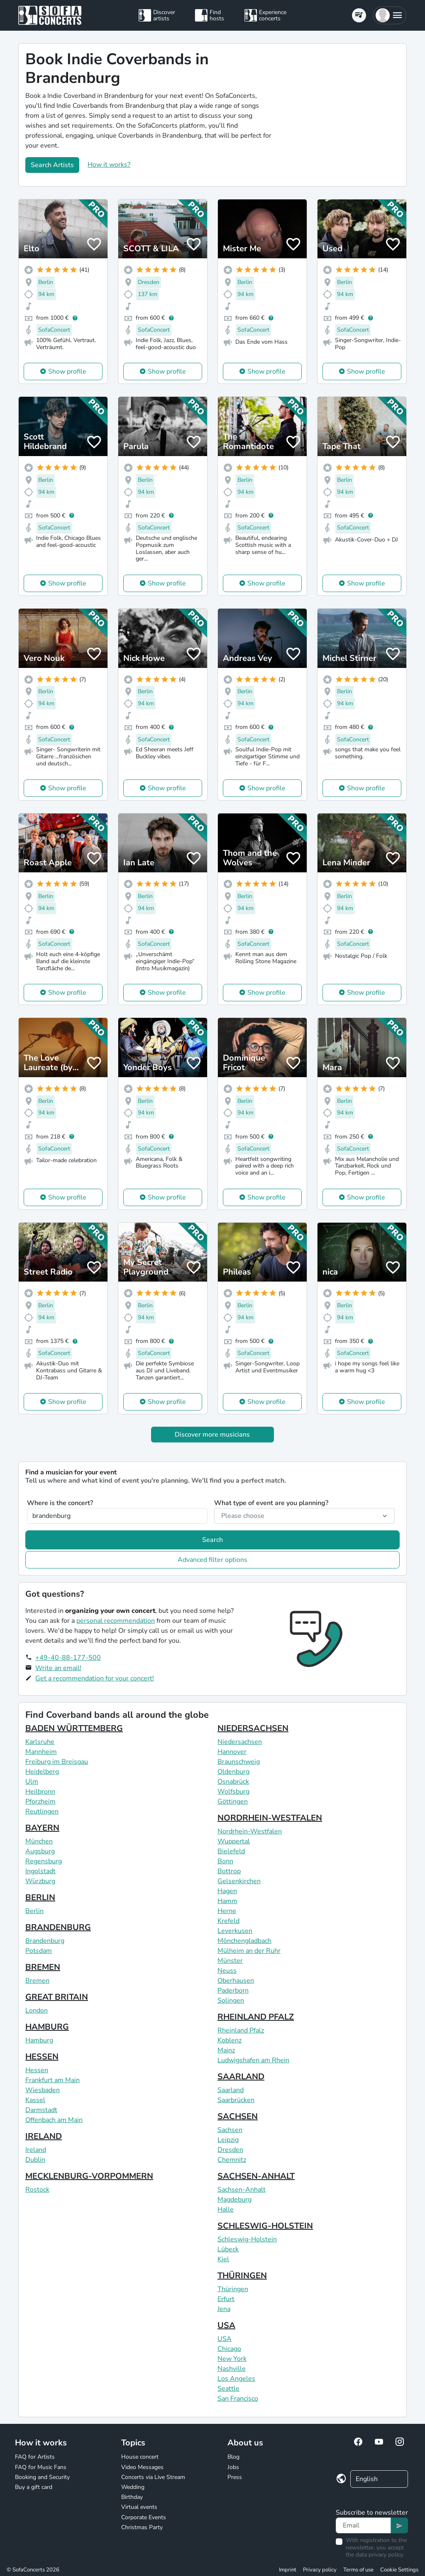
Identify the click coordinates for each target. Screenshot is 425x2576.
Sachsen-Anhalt (241, 2189)
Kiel (223, 2259)
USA (226, 2325)
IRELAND (43, 2136)
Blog (233, 2457)
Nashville (231, 2368)
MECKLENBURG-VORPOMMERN (89, 2176)
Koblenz (229, 2040)
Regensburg (43, 1861)
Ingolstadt (40, 1871)
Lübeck (228, 2249)
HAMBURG (47, 2026)
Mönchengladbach (244, 1940)
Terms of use (358, 2570)
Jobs (233, 2467)
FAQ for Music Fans (40, 2467)
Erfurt (225, 2299)
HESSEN (42, 2056)
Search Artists (52, 165)
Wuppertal (233, 1841)
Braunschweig (238, 1761)
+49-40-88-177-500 (68, 1657)
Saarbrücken (235, 2100)
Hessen (36, 2070)
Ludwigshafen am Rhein (253, 2060)
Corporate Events (143, 2517)
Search (212, 1539)
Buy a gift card (33, 2487)
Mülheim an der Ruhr (249, 1950)
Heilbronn (40, 1791)
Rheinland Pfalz (240, 2030)
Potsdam (38, 1950)
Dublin (35, 2159)
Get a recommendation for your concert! (94, 1678)
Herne (226, 1911)
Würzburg (40, 1881)
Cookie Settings (399, 2570)
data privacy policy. (380, 2555)
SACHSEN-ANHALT (256, 2176)
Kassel (35, 2100)
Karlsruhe (39, 1741)
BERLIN (40, 1897)
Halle (225, 2209)
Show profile (67, 371)
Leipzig (228, 2139)
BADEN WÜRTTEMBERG (74, 1728)
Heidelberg (42, 1771)
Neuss (227, 1970)
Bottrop (229, 1871)
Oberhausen (235, 1980)
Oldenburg (233, 1771)
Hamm (227, 1901)
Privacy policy (320, 2570)
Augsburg (40, 1851)
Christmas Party (142, 2527)
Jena (223, 2309)
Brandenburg (44, 1940)
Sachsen (229, 2129)
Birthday (132, 2497)
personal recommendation (115, 1620)
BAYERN (42, 1827)
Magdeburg (234, 2199)
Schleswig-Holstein (247, 2239)
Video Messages (142, 2467)
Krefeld (228, 1920)
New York (232, 2358)
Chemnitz (231, 2159)
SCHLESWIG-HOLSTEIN (265, 2225)
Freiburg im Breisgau (56, 1761)
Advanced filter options (212, 1559)
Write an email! (58, 1668)
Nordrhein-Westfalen (249, 1831)
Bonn (225, 1861)
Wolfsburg (233, 1791)
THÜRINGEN (242, 2275)
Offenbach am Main (54, 2119)
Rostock (37, 2189)
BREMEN (42, 1967)
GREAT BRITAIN (56, 1997)
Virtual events (139, 2507)
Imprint (287, 2570)
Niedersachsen (239, 1741)
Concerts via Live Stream (153, 2477)
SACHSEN (237, 2116)
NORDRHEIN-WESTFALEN (269, 1817)
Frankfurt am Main (52, 2080)
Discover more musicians (212, 1434)
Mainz (226, 2050)
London (36, 2010)
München (39, 1841)
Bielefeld (231, 1851)
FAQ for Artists (35, 2457)
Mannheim (41, 1751)
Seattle (228, 2388)
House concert (140, 2457)
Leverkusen (234, 1930)
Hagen (227, 1891)
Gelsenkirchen (239, 1881)
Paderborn (233, 1990)
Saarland (230, 2090)
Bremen (37, 1980)
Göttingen (232, 1801)
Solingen (230, 2000)
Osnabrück (233, 1781)
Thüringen (232, 2289)
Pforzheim (40, 1801)
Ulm (31, 1781)
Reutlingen (42, 1811)
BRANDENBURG (58, 1927)
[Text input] (363, 2525)
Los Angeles (236, 2378)
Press (234, 2477)
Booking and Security (42, 2477)
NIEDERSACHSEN (252, 1728)
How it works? (109, 164)
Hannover (232, 1751)
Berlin (34, 1911)
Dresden (230, 2149)
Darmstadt (41, 2110)
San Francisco (237, 2398)
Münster (230, 1960)
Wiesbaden (42, 2090)
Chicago (229, 2348)
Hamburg (39, 2040)
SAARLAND (240, 2076)
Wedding (132, 2487)
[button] (389, 15)
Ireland (35, 2149)
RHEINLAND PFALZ (255, 2016)
